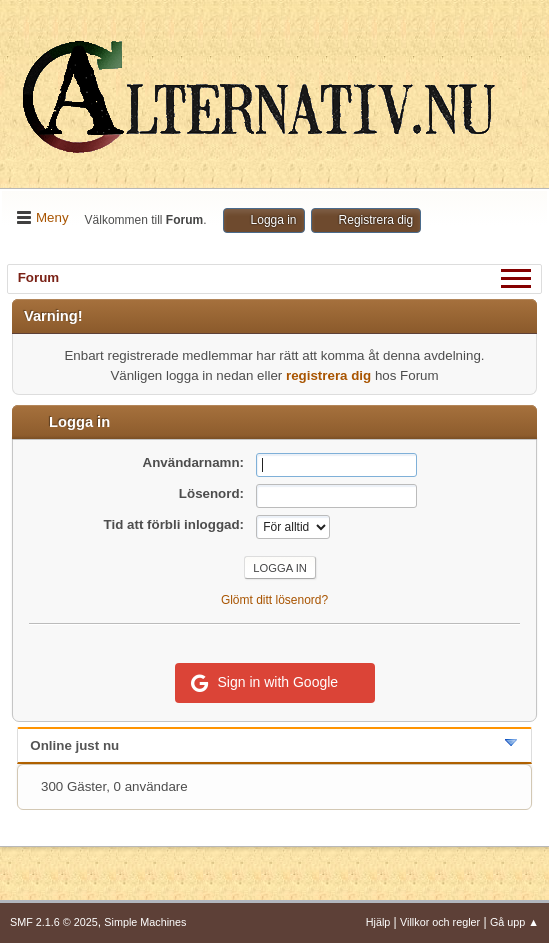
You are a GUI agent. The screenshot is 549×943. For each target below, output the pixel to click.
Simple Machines (145, 922)
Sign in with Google (265, 683)
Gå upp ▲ (514, 922)
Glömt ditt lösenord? (274, 600)
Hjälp (378, 922)
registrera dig (328, 375)
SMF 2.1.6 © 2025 (54, 922)
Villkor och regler (440, 922)
